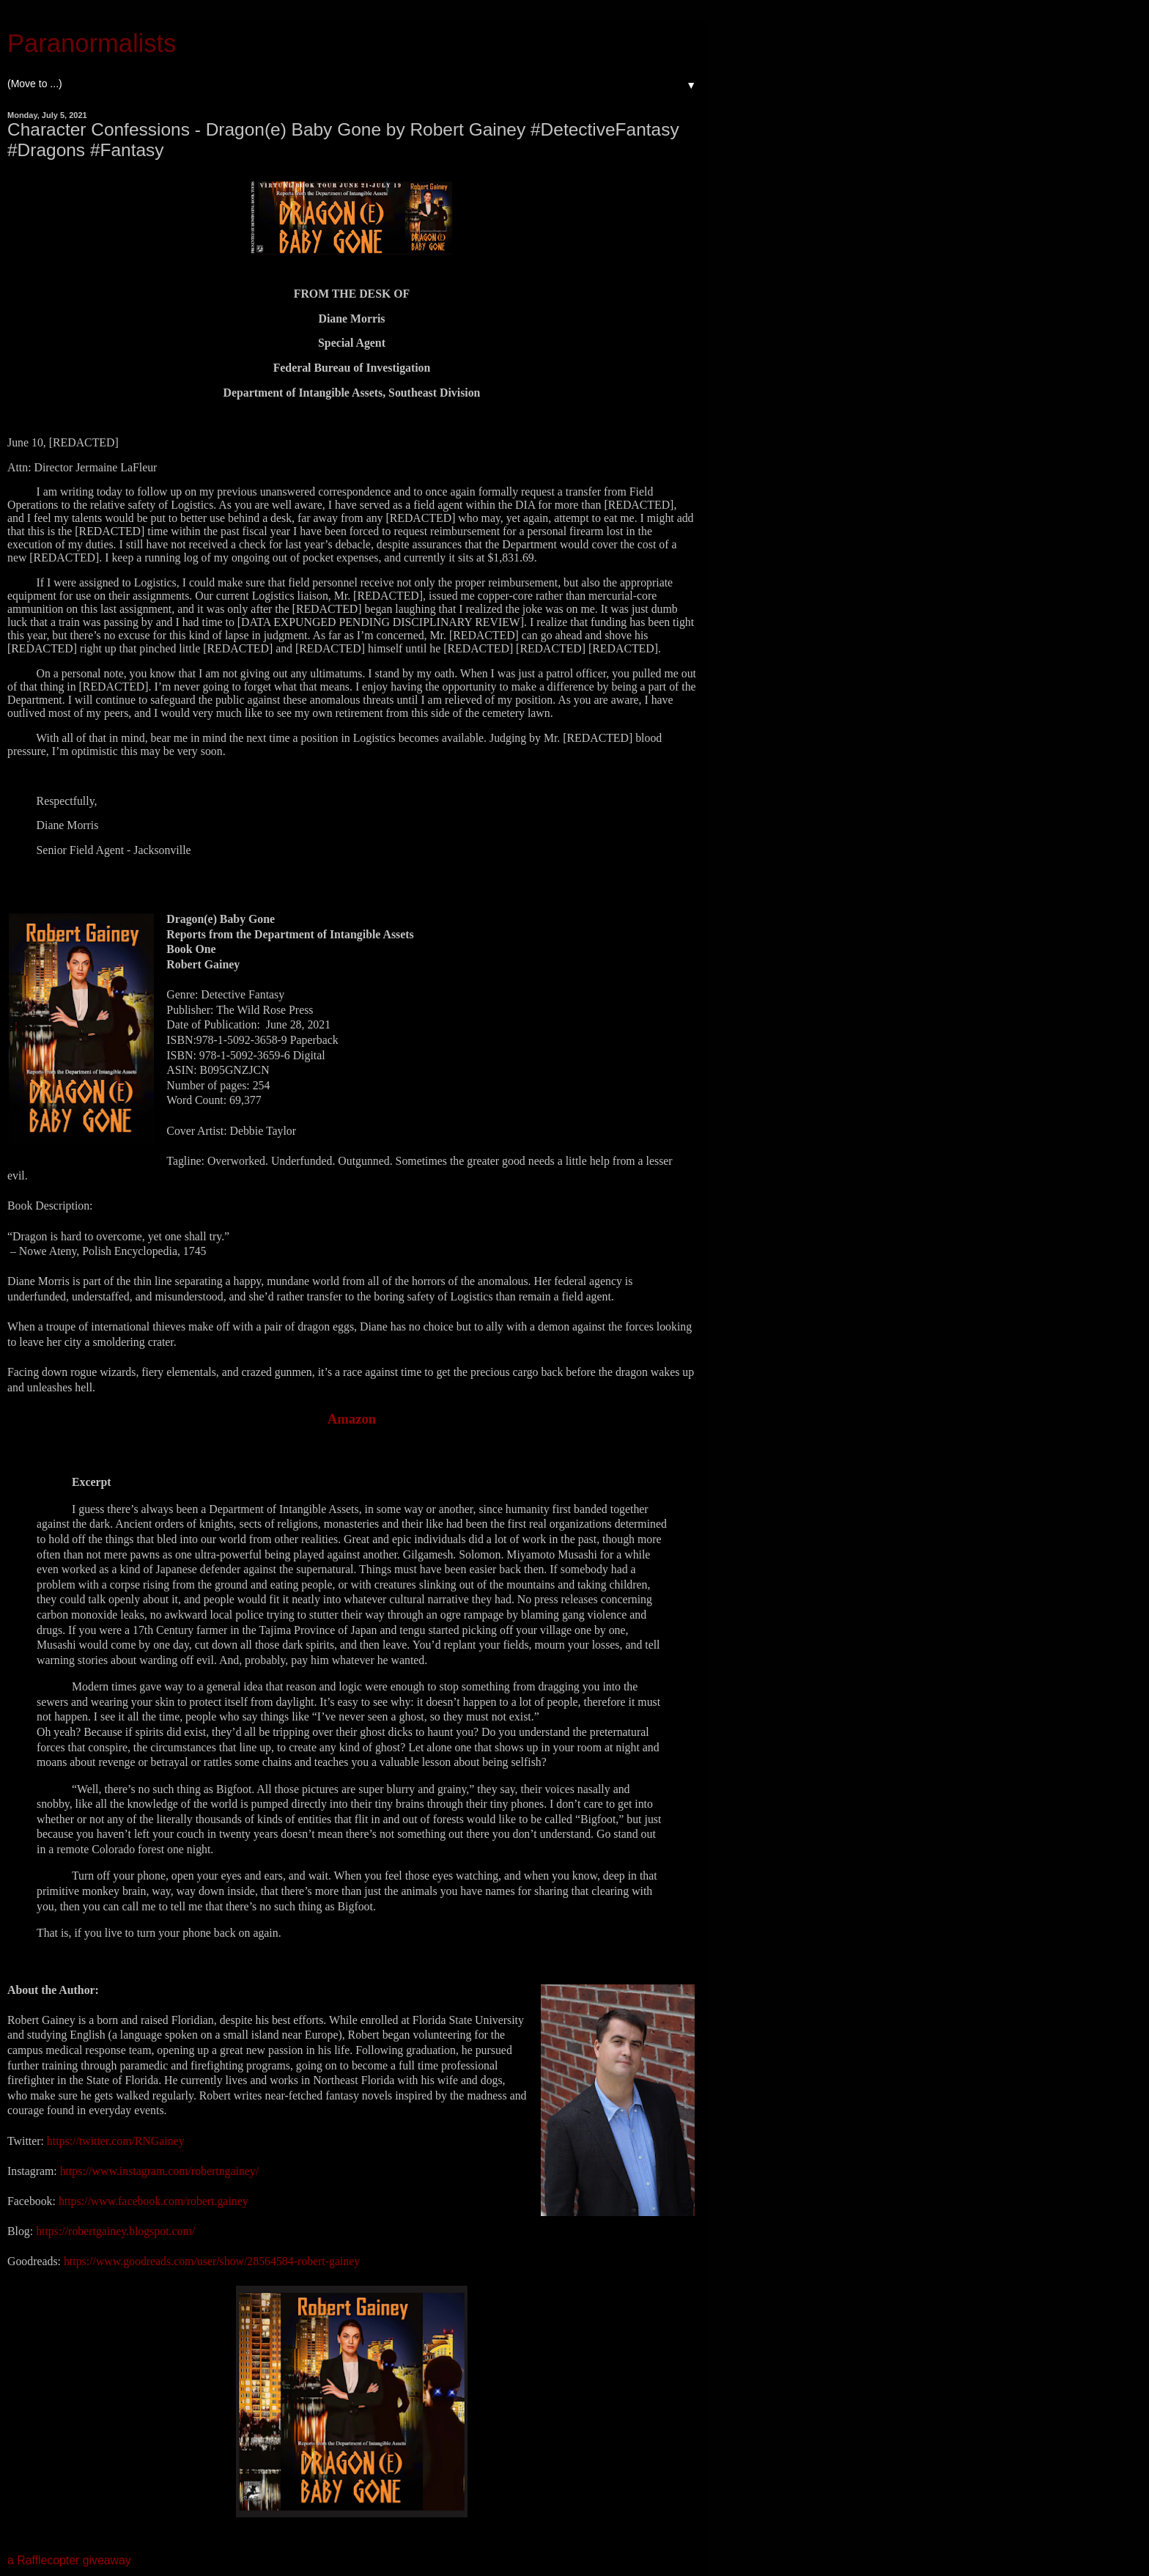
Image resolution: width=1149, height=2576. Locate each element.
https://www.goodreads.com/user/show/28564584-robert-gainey (212, 2261)
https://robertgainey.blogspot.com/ (115, 2231)
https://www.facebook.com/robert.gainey (153, 2201)
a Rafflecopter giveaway (69, 2560)
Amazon (352, 1419)
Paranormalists (91, 43)
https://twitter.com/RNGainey (116, 2141)
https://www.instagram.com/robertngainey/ (158, 2171)
